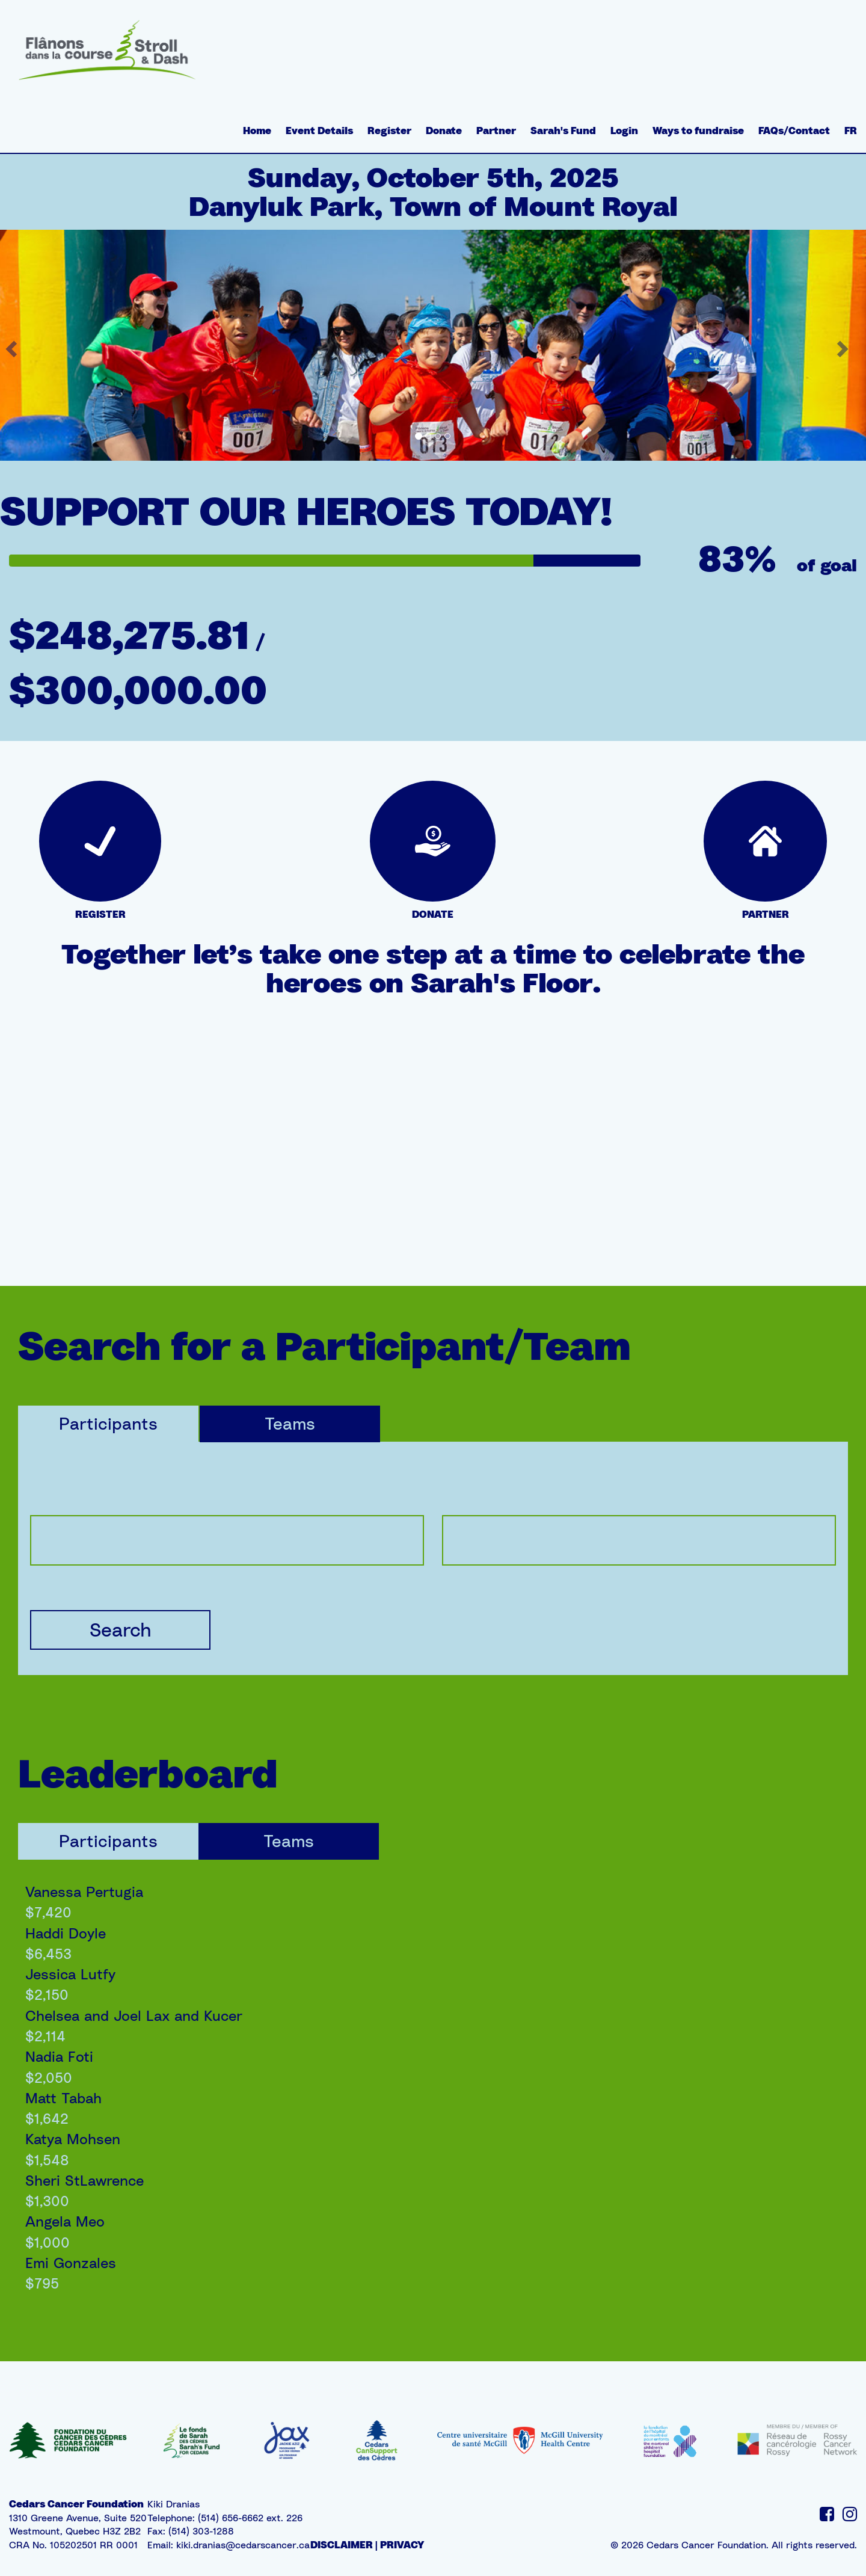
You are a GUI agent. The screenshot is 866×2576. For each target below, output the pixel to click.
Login (624, 130)
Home (257, 130)
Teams (290, 1423)
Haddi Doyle (65, 1933)
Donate (444, 130)
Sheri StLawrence (84, 2180)
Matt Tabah (63, 2097)
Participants (108, 1423)
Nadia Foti (59, 2056)
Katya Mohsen (72, 2138)
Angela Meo (65, 2221)
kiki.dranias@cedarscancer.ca (243, 2545)
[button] (844, 345)
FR (850, 130)
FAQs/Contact (794, 130)
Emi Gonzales (70, 2262)
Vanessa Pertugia (84, 1891)
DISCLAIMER (341, 2545)
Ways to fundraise (698, 130)
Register (389, 130)
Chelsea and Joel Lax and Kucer (133, 2015)
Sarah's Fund (563, 130)
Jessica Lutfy (70, 1974)
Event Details (319, 130)
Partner (496, 130)
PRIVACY (402, 2545)
